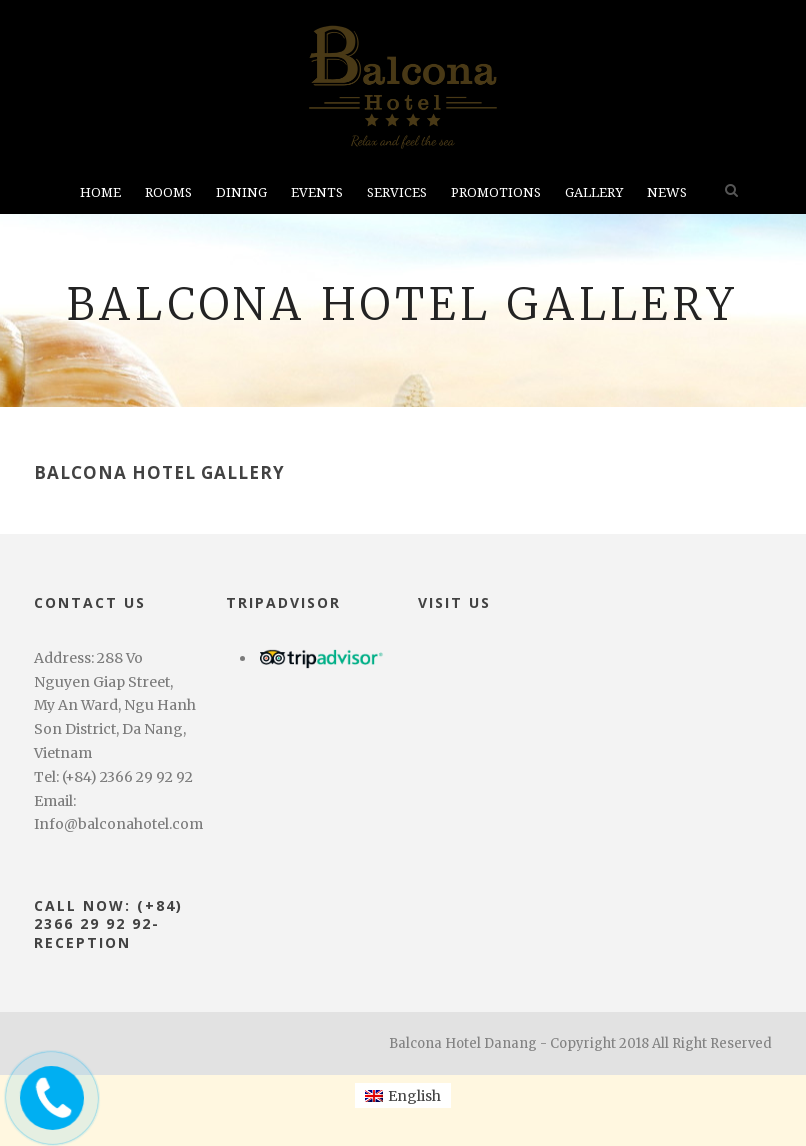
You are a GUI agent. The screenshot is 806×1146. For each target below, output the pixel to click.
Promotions (496, 192)
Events (317, 192)
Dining (241, 192)
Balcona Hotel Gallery (159, 472)
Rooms (168, 192)
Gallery (594, 192)
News (667, 192)
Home (100, 192)
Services (397, 192)
